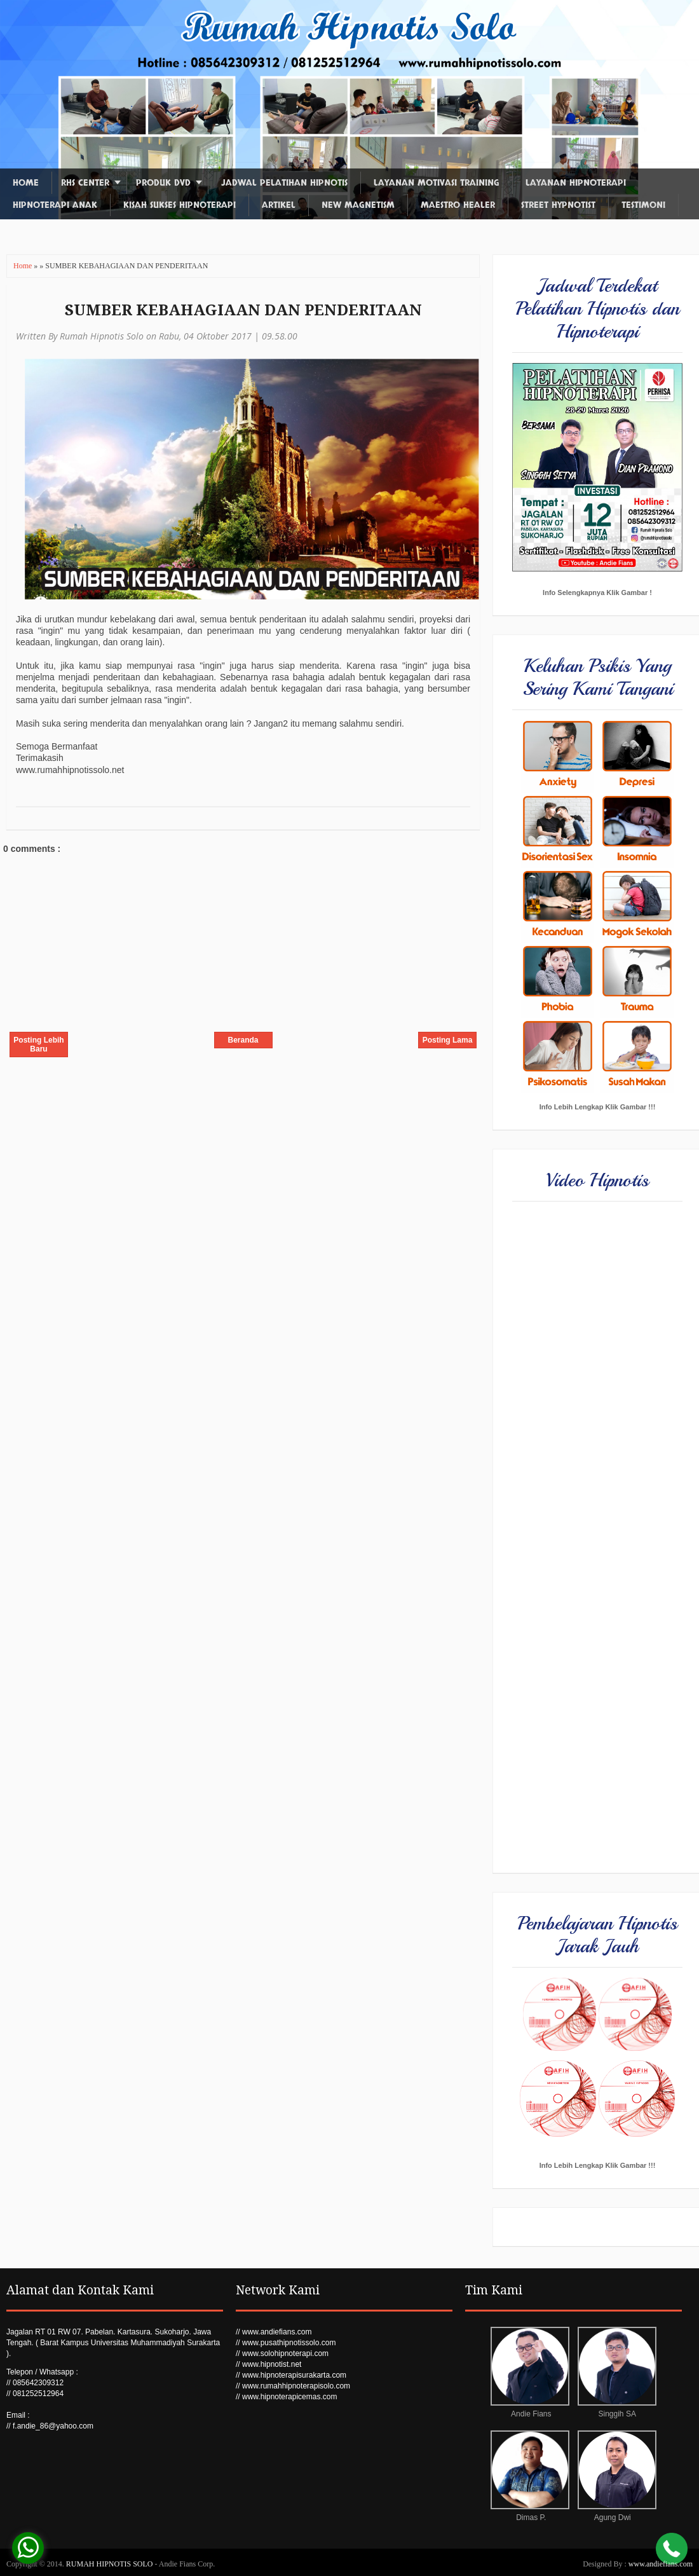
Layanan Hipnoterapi (576, 183)
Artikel (278, 205)
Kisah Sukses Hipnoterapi (179, 205)
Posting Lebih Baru (38, 1044)
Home (26, 183)
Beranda (242, 1040)
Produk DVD (163, 183)
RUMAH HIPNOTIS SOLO (110, 2563)
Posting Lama (448, 1040)
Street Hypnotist (558, 205)
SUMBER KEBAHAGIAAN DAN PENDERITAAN (243, 310)
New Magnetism (358, 205)
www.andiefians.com (660, 2563)
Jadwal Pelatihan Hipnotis (284, 183)
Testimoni (643, 205)
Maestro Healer (458, 205)
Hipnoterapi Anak (55, 205)
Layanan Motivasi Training (436, 183)
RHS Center (85, 183)
